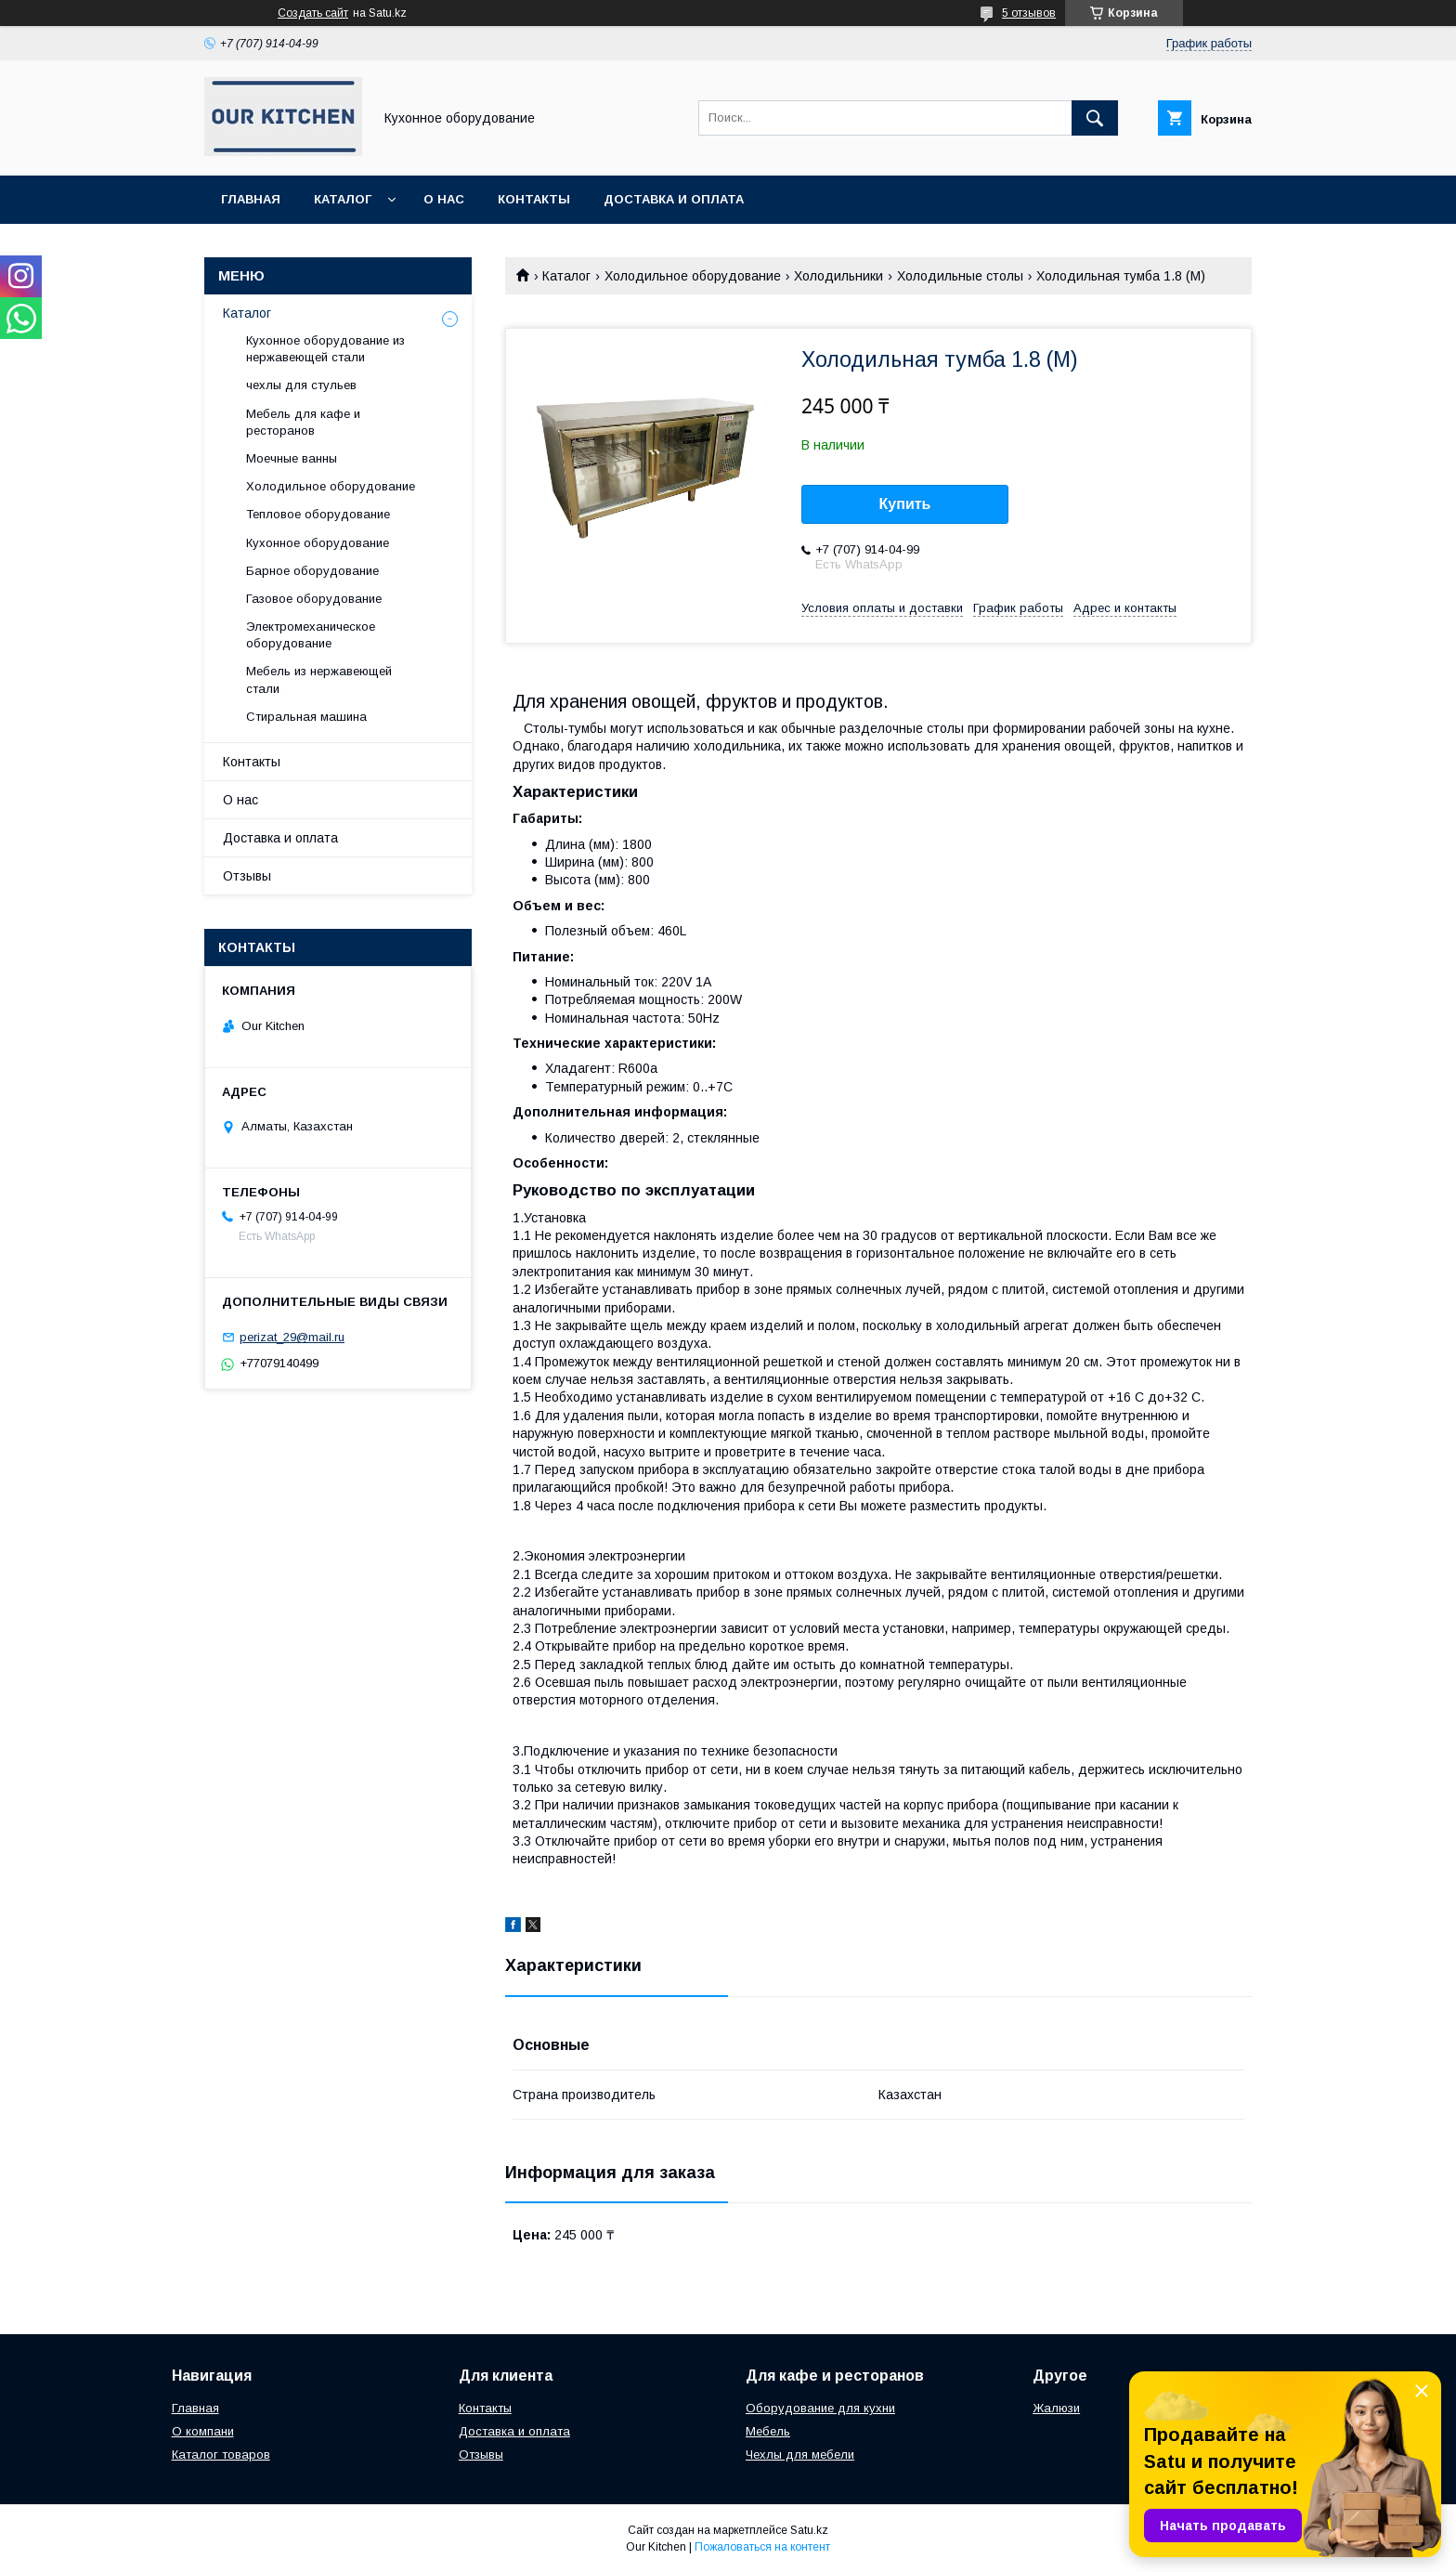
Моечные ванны (291, 458)
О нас (443, 199)
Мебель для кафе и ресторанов (303, 422)
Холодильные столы (960, 275)
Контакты (534, 199)
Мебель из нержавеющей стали (319, 679)
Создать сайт (313, 13)
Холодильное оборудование (692, 275)
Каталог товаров (221, 2454)
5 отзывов (1029, 13)
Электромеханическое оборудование (310, 635)
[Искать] (1095, 118)
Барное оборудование (312, 571)
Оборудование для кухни (820, 2408)
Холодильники (838, 275)
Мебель (768, 2431)
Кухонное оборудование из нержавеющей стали (325, 348)
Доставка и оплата (674, 199)
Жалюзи (1056, 2408)
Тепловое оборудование (318, 514)
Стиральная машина (306, 717)
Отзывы (247, 875)
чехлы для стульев (301, 385)
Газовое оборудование (314, 599)
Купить (905, 504)
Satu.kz (809, 2530)
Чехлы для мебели (800, 2454)
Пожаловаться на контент (762, 2546)
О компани (203, 2431)
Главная (250, 199)
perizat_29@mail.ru (292, 1337)
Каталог (342, 199)
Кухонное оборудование (317, 543)
